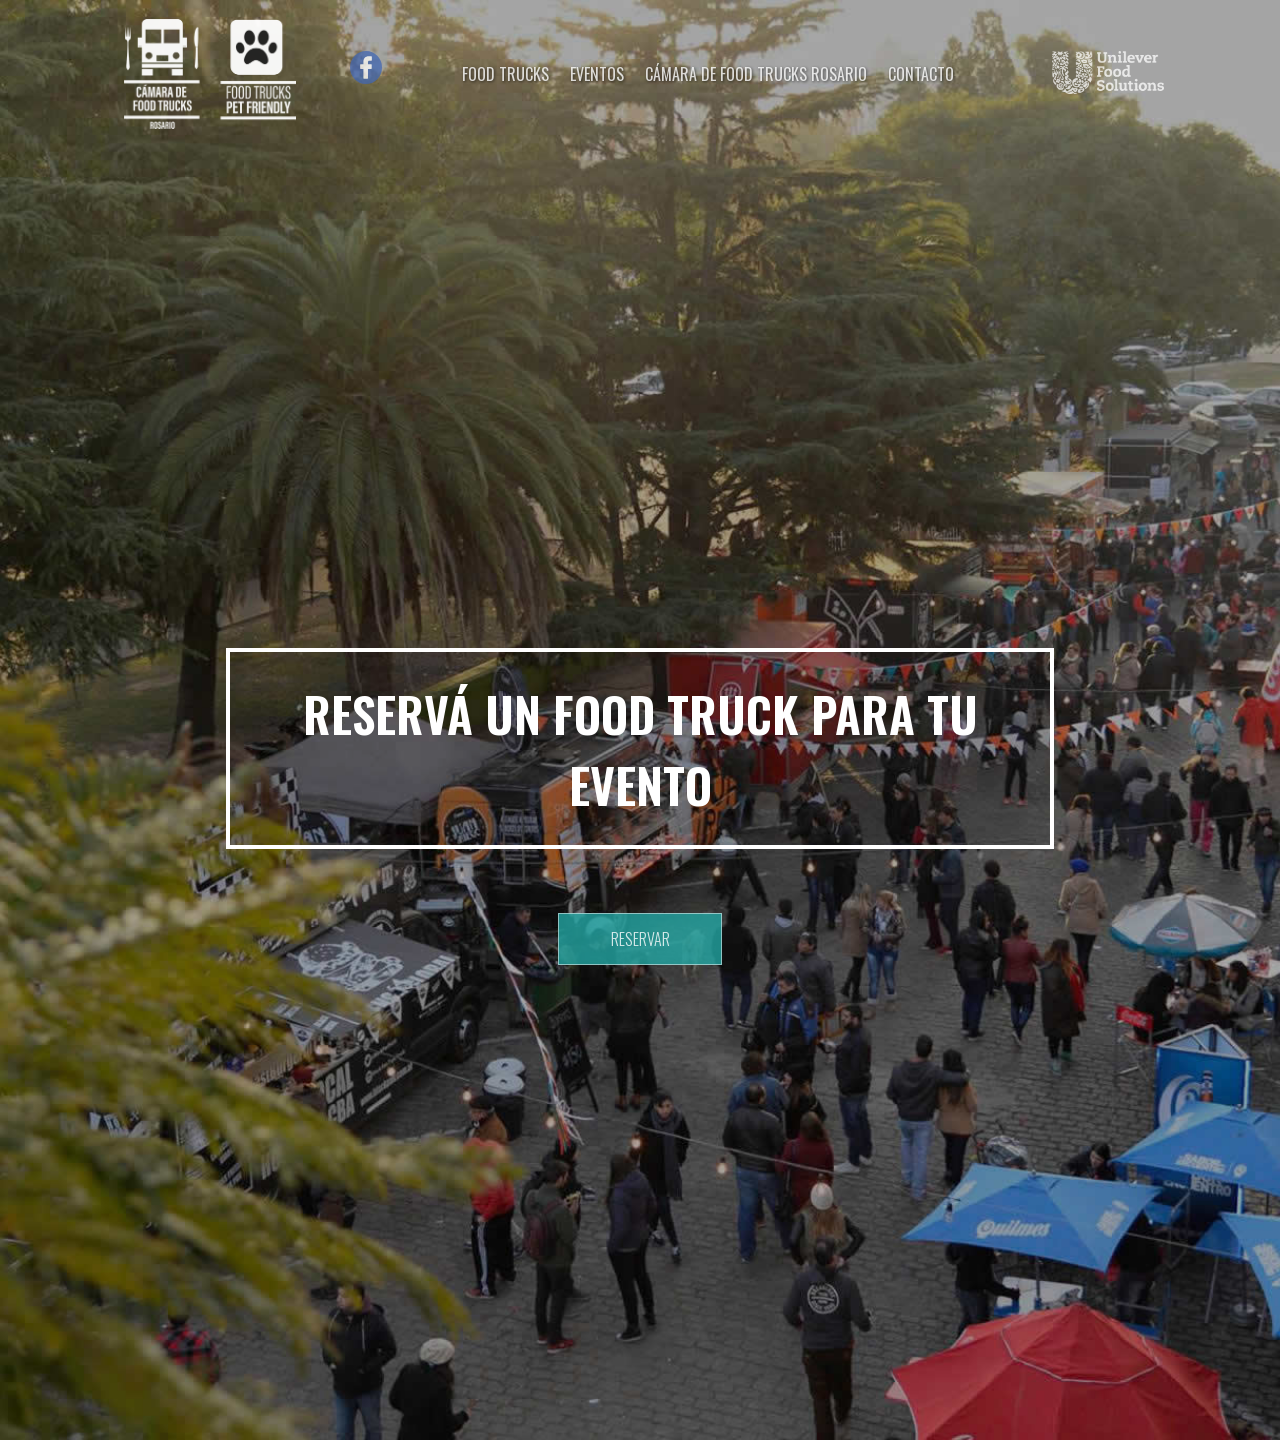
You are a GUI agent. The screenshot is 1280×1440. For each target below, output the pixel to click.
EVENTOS (597, 74)
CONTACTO (921, 74)
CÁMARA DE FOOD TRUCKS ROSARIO (756, 74)
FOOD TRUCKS (505, 74)
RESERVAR (640, 939)
